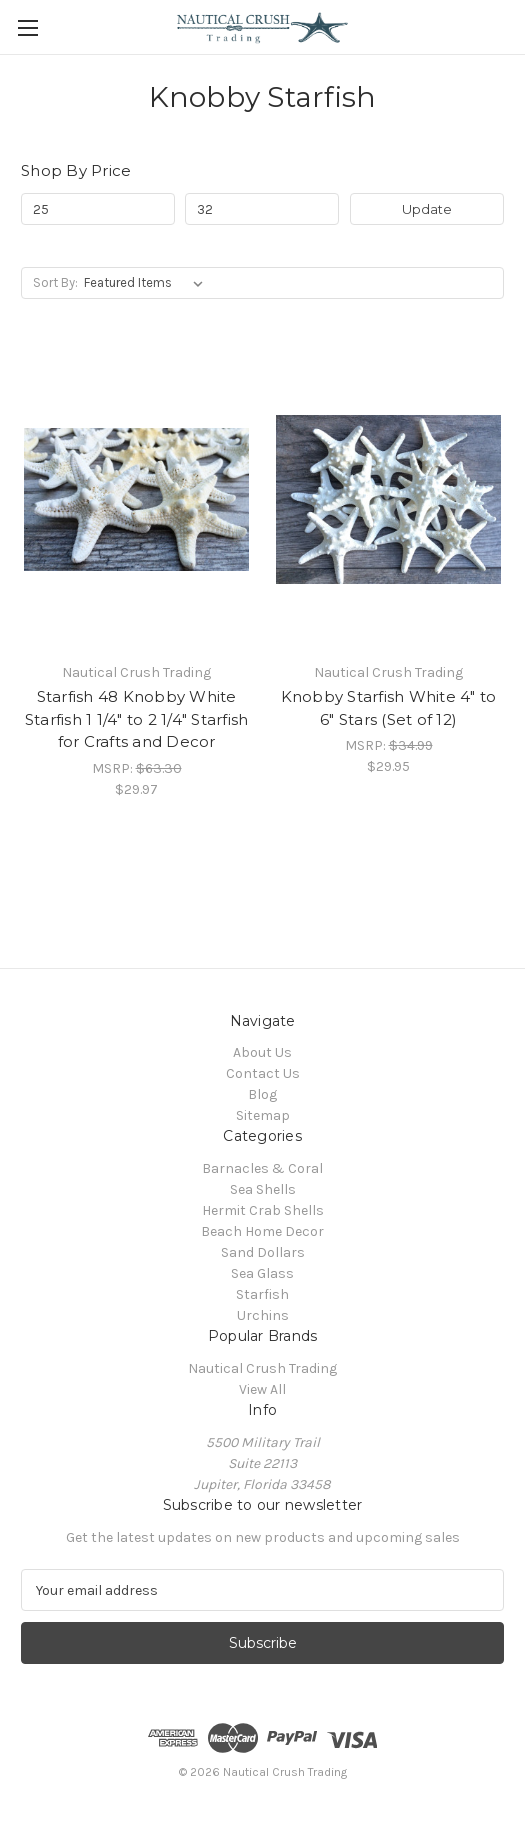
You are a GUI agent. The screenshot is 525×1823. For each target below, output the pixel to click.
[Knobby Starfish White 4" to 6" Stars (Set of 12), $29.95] (388, 499)
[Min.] (98, 209)
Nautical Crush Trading (262, 1368)
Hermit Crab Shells (263, 1210)
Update (427, 209)
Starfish (262, 1294)
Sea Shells (263, 1189)
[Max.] (262, 209)
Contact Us (263, 1073)
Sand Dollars (263, 1252)
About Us (262, 1052)
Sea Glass (262, 1273)
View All (262, 1389)
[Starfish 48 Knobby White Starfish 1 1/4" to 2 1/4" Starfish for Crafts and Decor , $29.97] (136, 499)
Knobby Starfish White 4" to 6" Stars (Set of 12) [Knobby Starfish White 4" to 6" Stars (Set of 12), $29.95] (389, 708)
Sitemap (263, 1115)
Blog (262, 1094)
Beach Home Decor (262, 1231)
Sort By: (55, 282)
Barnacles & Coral (262, 1168)
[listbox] (147, 283)
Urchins (263, 1315)
